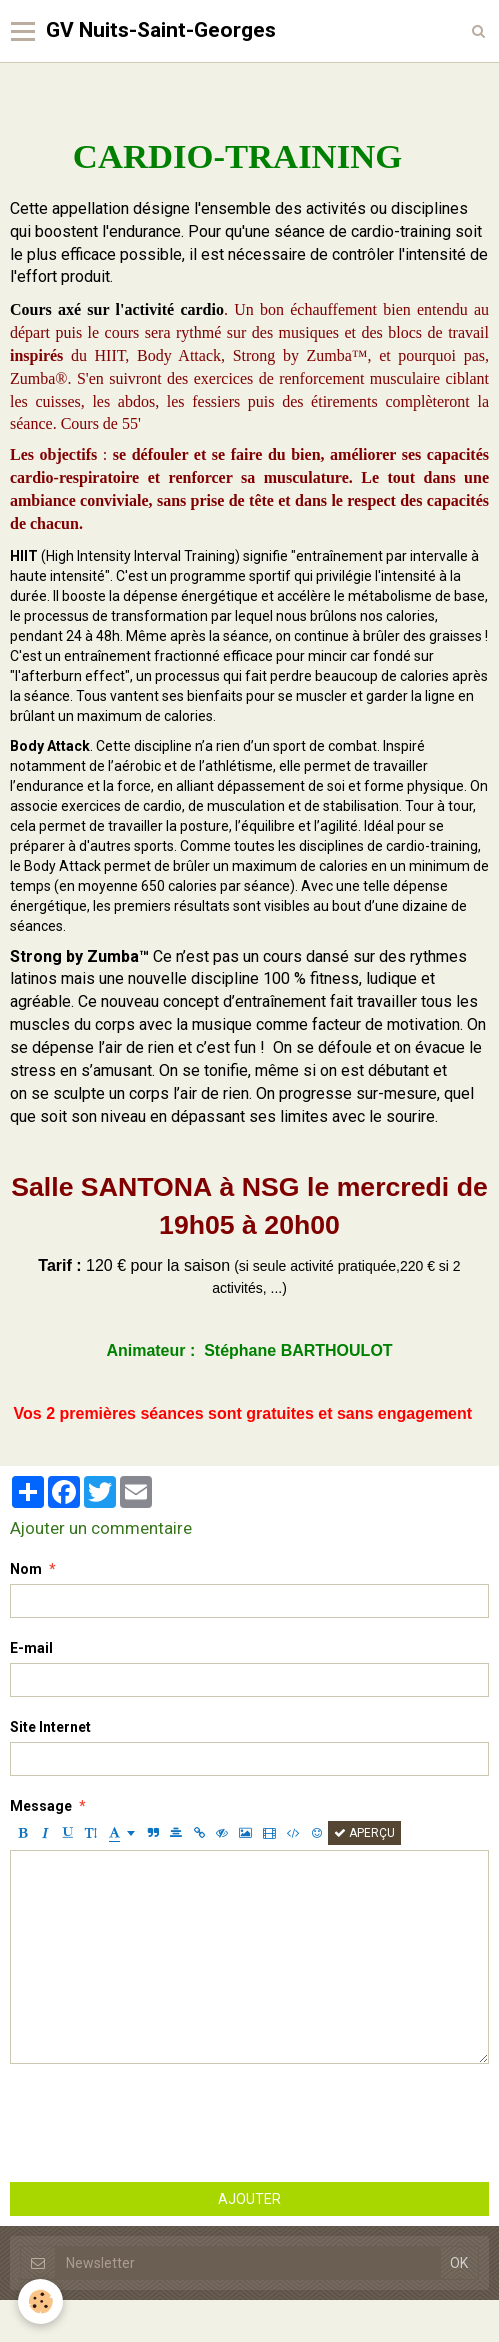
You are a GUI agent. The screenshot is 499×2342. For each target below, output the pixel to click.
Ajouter (249, 2199)
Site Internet (50, 1727)
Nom (26, 1569)
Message (41, 1806)
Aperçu (364, 1833)
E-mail (31, 1648)
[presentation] (162, 2123)
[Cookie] (40, 2301)
